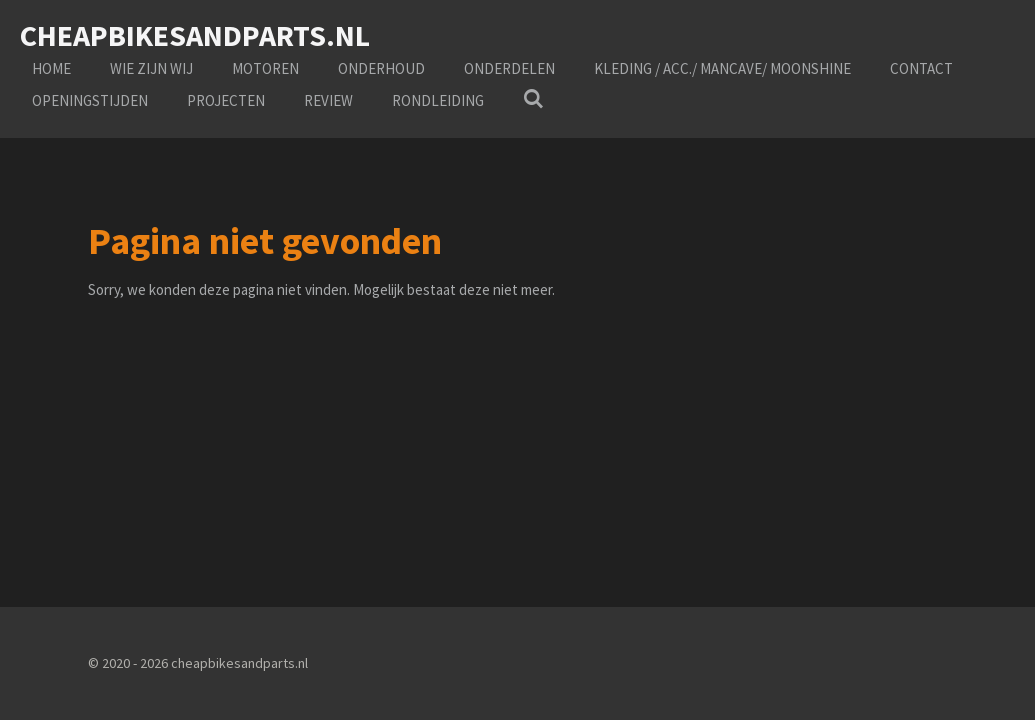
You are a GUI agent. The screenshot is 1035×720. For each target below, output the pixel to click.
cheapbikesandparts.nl (195, 35)
